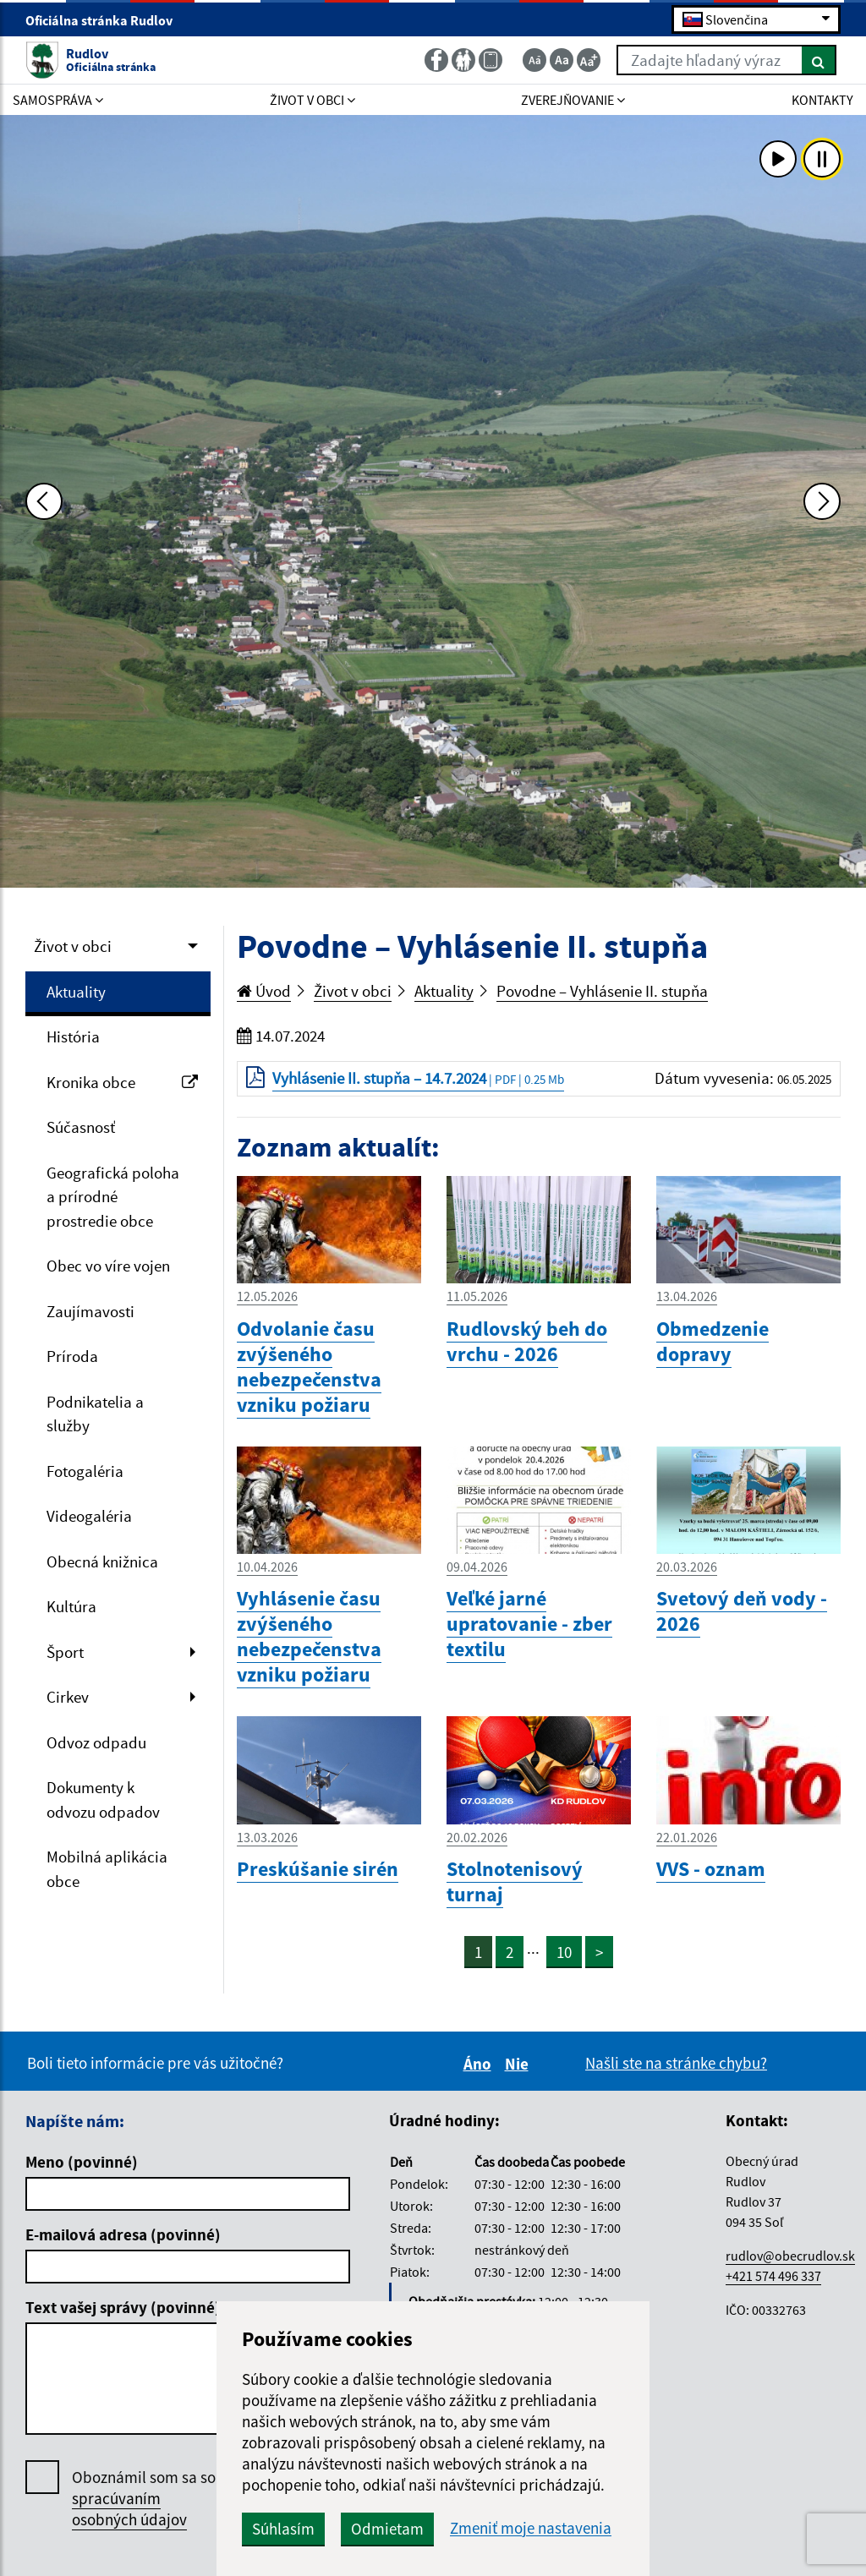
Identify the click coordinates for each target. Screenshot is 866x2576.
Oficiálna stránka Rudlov (106, 20)
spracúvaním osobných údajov (129, 2509)
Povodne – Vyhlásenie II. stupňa (602, 991)
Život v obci (73, 946)
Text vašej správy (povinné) (123, 2307)
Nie (519, 2064)
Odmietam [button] (387, 2529)
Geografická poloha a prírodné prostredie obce (113, 1196)
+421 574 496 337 (773, 2275)
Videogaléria (89, 1516)
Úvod (264, 991)
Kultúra (71, 1606)
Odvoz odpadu (96, 1742)
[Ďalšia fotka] (822, 501)
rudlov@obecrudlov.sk (790, 2255)
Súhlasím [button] (283, 2529)
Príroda (72, 1356)
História (73, 1036)
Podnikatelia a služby (95, 1414)
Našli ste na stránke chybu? (676, 2063)
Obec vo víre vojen (108, 1265)
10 (564, 1952)
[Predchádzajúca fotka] (44, 501)
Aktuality (76, 992)
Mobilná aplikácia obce (107, 1868)
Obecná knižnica (102, 1561)
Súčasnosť (81, 1127)
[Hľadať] (819, 60)
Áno (479, 2064)
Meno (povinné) (81, 2162)
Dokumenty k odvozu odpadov (103, 1799)
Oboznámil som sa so (144, 2498)
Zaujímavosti (90, 1311)
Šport (65, 1652)
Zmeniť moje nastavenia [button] (530, 2528)
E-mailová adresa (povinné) (123, 2234)
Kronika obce (122, 1082)
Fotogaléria (85, 1471)
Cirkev (68, 1697)
